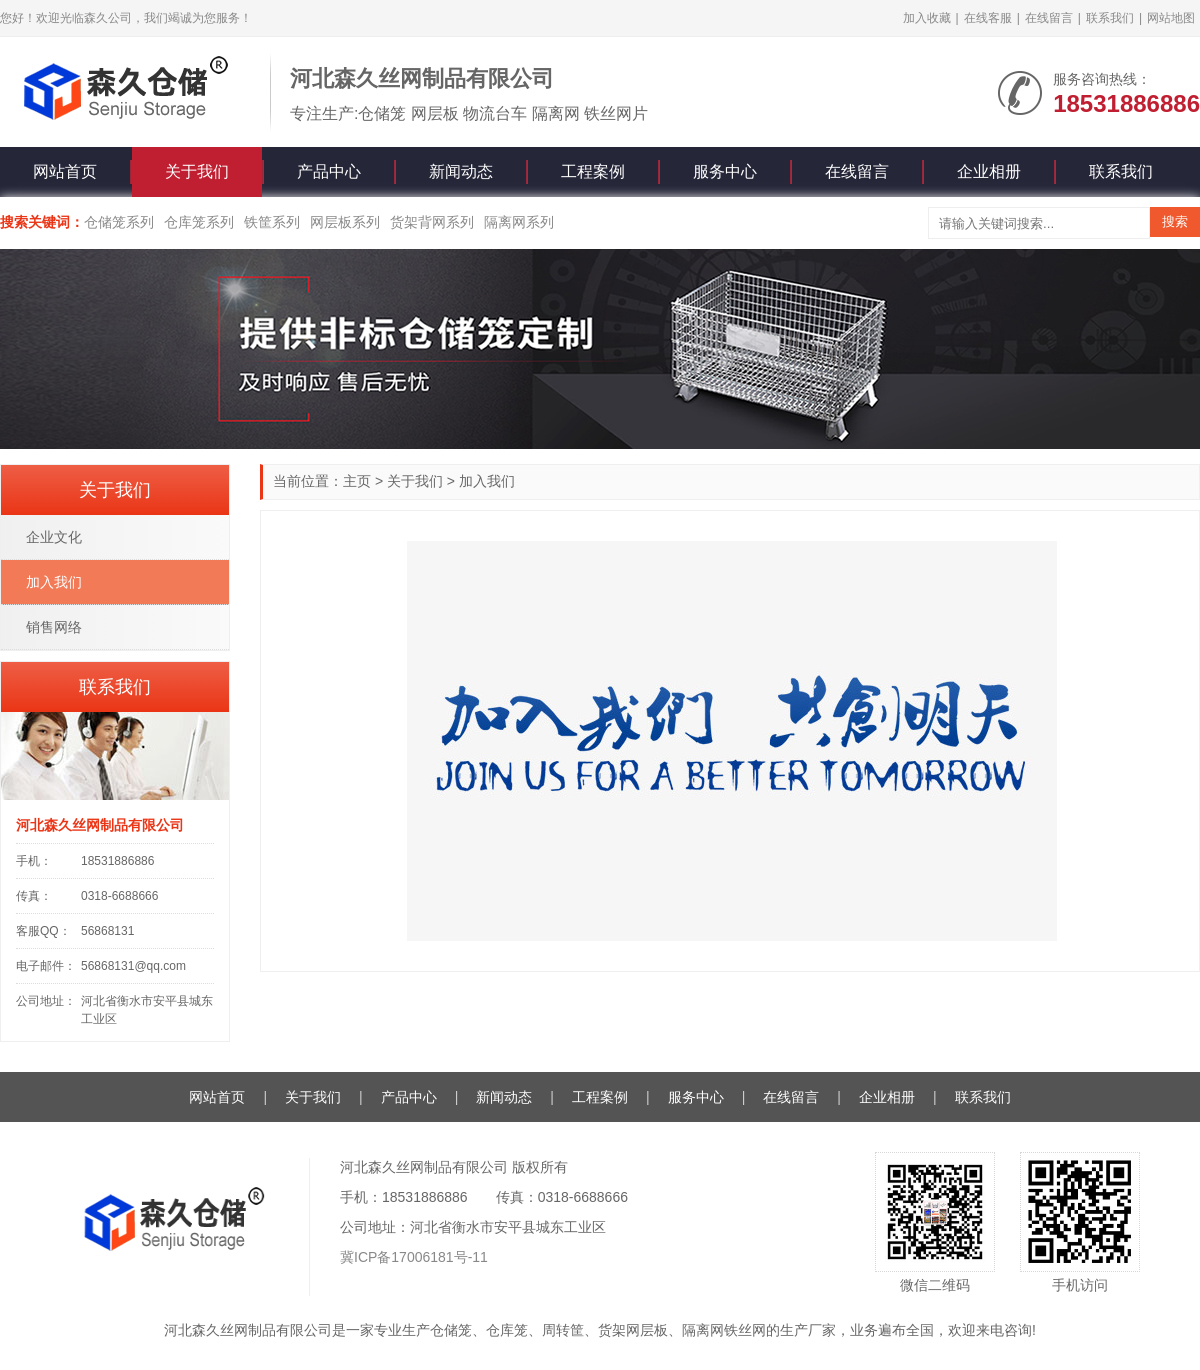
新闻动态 (461, 171)
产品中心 (329, 171)
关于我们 (197, 171)
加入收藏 (927, 18)
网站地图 (1171, 18)
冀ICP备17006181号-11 (414, 1257)
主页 (357, 481)
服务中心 (725, 171)
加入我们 (487, 481)
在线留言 (1049, 18)
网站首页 (65, 171)
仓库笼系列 (199, 222)
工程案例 (593, 171)
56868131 (107, 931)
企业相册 (989, 171)
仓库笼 (507, 1330)
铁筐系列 (272, 222)
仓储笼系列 (119, 222)
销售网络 (54, 627)
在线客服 (988, 18)
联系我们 (1110, 18)
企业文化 (54, 537)
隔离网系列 (519, 222)
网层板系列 (345, 222)
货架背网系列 (432, 222)
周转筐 (563, 1330)
